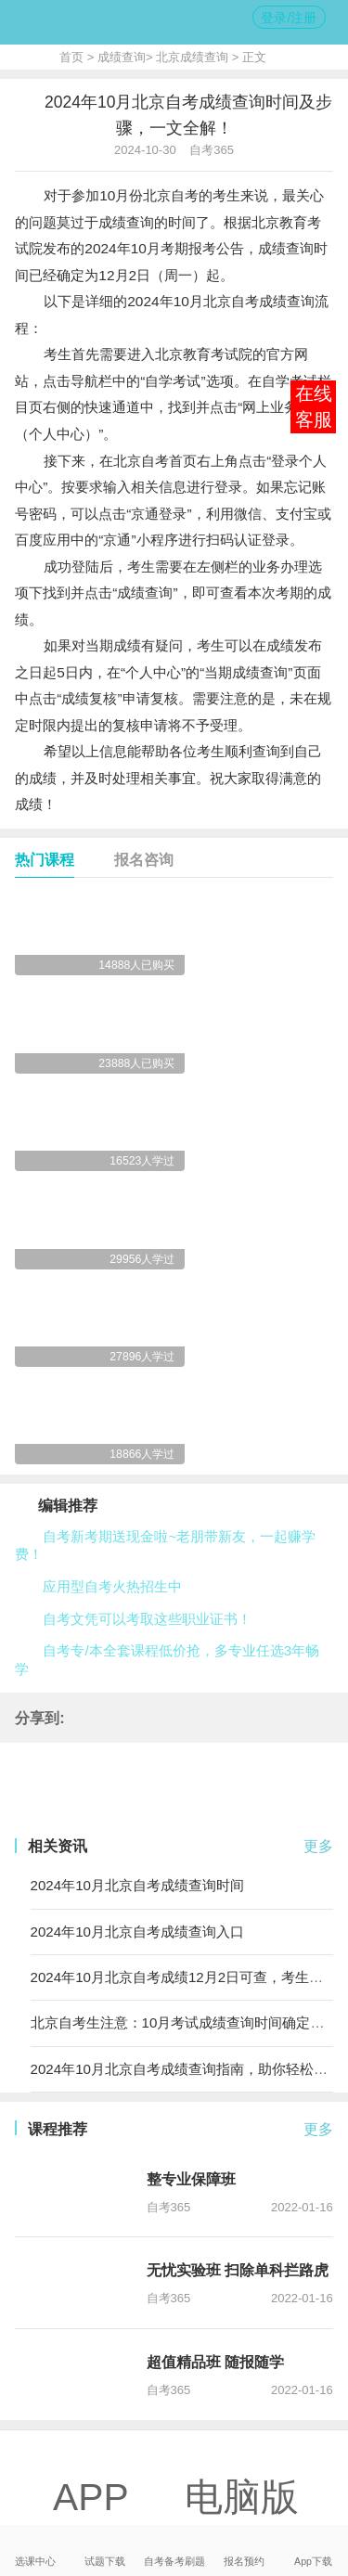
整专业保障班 (191, 2178)
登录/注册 (288, 17)
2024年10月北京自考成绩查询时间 (137, 1885)
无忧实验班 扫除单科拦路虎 (238, 2269)
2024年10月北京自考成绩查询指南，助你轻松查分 (186, 2069)
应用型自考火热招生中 (112, 1586)
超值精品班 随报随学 (216, 2361)
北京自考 (171, 195)
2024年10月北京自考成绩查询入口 (137, 1931)
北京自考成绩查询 (259, 301)
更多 (318, 1845)
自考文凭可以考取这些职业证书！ (147, 1619)
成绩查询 (121, 57)
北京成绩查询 (192, 57)
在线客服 (313, 406)
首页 (71, 57)
